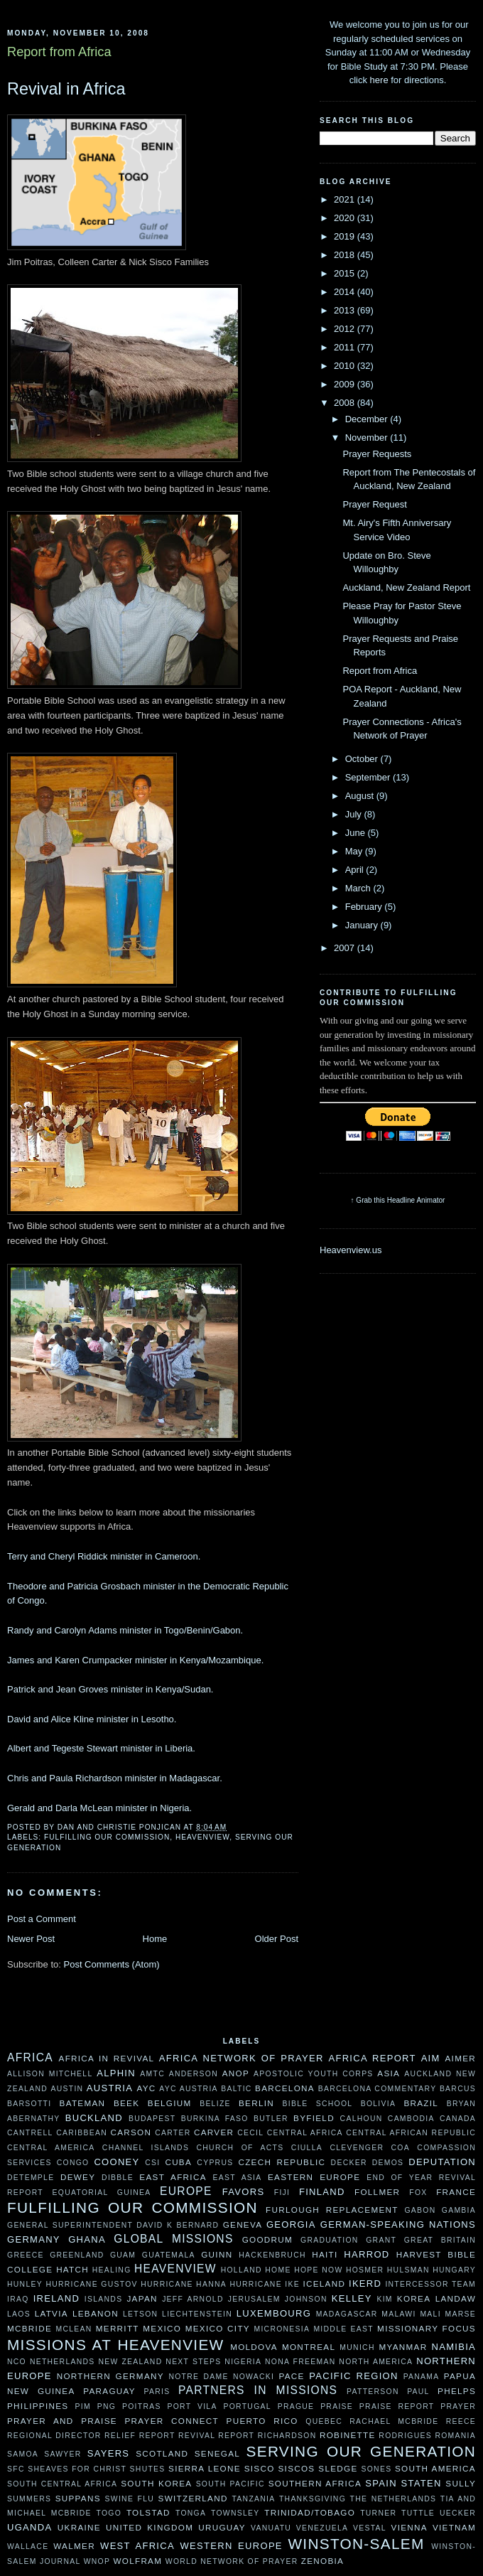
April (356, 869)
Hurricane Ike (264, 2284)
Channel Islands (145, 2148)
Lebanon (95, 2313)
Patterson (373, 2391)
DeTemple (30, 2177)
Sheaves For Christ (77, 2469)
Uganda (29, 2527)
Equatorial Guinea (102, 2192)
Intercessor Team (430, 2284)
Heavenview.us (350, 1250)
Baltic (236, 2089)
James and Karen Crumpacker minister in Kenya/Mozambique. (135, 1660)
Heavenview (202, 1837)
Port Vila (192, 2406)
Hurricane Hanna (184, 2284)
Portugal (247, 2406)
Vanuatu (271, 2528)
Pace (292, 2376)
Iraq (18, 2299)
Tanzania (253, 2499)
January (363, 925)
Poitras (141, 2406)
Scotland (162, 2453)
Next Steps (193, 2362)
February (365, 906)
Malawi (398, 2314)
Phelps (457, 2390)
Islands (104, 2299)
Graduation (329, 2240)
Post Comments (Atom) (112, 1964)
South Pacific (230, 2484)
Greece (25, 2255)
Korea (413, 2298)
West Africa (137, 2545)
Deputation (442, 2162)
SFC (16, 2469)
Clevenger (357, 2148)
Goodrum (267, 2239)
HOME (278, 2270)
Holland (241, 2270)
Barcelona (285, 2088)
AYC (146, 2088)
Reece (461, 2421)
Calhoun (361, 2118)
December (368, 419)
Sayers (108, 2453)
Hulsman (408, 2270)
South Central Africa (62, 2484)
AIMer (460, 2058)
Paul (418, 2391)
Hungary (454, 2270)
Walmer (74, 2545)
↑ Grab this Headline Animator (398, 1200)
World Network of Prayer (231, 2561)
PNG (106, 2406)
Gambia (459, 2210)
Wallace (27, 2546)
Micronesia (282, 2329)
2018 (345, 254)
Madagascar (347, 2314)
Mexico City (217, 2328)
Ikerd (365, 2283)
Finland (322, 2191)
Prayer (458, 2406)
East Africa (172, 2176)
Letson (140, 2314)
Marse (460, 2314)
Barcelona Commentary (377, 2089)
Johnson (306, 2299)
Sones (376, 2469)
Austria (110, 2088)
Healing (111, 2270)
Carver (214, 2132)
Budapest (152, 2118)
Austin (66, 2089)
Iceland (324, 2283)
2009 (345, 384)
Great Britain (440, 2240)
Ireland (56, 2298)
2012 (345, 328)
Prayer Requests (376, 454)
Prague (296, 2406)
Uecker (458, 2513)
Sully (460, 2483)
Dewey (77, 2176)
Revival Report (216, 2436)
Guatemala (168, 2255)
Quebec (323, 2421)
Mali (430, 2314)
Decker (349, 2163)
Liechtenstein (197, 2314)
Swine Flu (130, 2499)
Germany (33, 2239)
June (356, 832)
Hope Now (318, 2270)
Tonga (190, 2513)
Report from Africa (379, 670)
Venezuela (322, 2528)
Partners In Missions (257, 2390)
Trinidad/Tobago (309, 2512)
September (369, 777)
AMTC (152, 2074)
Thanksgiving (312, 2499)
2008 (345, 402)
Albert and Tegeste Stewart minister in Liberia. (101, 1748)
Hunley (25, 2284)
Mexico (162, 2328)
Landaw (455, 2298)
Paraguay (109, 2390)
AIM (430, 2058)
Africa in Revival (107, 2058)
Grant (381, 2240)
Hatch (72, 2269)
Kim (384, 2299)
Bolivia (378, 2104)
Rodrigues (405, 2436)
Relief (120, 2436)
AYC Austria (188, 2089)
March (359, 888)
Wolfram (137, 2560)
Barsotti (29, 2104)
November (368, 437)
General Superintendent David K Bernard (113, 2225)
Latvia (51, 2313)
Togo (108, 2513)
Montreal (308, 2346)
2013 (345, 310)
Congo (73, 2163)
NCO (16, 2362)
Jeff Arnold (193, 2299)
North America (376, 2362)
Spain (381, 2483)
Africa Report (372, 2058)
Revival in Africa (66, 89)
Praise (336, 2406)
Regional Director (54, 2436)
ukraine (79, 2527)
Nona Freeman (300, 2362)
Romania (455, 2436)
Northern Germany (110, 2376)
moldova (254, 2346)
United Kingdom (149, 2527)
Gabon (419, 2210)
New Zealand (130, 2362)
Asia (388, 2073)
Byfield (314, 2117)
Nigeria (242, 2362)
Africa (30, 2057)
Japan (141, 2298)
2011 (345, 347)
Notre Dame (198, 2377)
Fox (418, 2192)
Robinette (348, 2435)
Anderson (193, 2074)
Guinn (216, 2254)
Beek (126, 2103)
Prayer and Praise (62, 2420)
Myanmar (403, 2346)
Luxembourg (274, 2313)
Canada (458, 2118)
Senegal (217, 2453)
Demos (388, 2163)
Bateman (83, 2103)
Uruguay (222, 2527)
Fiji (282, 2192)
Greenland (77, 2255)
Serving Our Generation (361, 2451)
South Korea (156, 2483)
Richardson (287, 2436)
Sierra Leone (204, 2468)
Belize (215, 2104)
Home (155, 1938)
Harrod (366, 2254)
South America (435, 2468)
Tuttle (418, 2513)
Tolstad (148, 2512)
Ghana (87, 2239)
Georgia (291, 2224)
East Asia (237, 2177)
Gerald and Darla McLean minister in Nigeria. (99, 1808)
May (355, 851)
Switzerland (193, 2498)
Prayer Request (374, 504)
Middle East (343, 2329)
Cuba (178, 2162)
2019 (345, 236)
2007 (345, 948)
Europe (186, 2191)
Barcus (458, 2089)
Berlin (256, 2103)
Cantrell (30, 2133)
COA (400, 2148)
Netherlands (62, 2362)
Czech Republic (281, 2162)
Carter (172, 2133)
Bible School (318, 2104)
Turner (378, 2513)
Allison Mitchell (49, 2074)
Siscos (296, 2468)
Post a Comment (41, 1919)
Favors (243, 2191)
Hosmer (365, 2270)
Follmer (377, 2191)
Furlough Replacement (332, 2209)
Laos (19, 2314)
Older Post (276, 1938)
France (456, 2191)
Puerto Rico (262, 2420)
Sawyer (62, 2454)
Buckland (94, 2118)
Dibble (118, 2177)
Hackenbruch (272, 2255)
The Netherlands (393, 2499)
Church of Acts (240, 2148)
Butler (271, 2118)
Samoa (22, 2454)
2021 (345, 199)
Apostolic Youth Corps (314, 2074)
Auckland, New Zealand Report (406, 587)
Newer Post (31, 1938)
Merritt (117, 2328)
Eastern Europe (314, 2176)
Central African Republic (411, 2133)
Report (157, 2436)
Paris (157, 2391)
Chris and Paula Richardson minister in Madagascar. (114, 1778)
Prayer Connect (171, 2420)
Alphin (116, 2073)
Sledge (337, 2468)
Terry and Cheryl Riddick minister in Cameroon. (103, 1556)
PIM (83, 2406)
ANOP (235, 2073)
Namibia (453, 2346)
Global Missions (173, 2239)
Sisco (259, 2468)
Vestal (369, 2528)
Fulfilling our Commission (107, 1837)
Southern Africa (315, 2483)
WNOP (97, 2561)
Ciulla (306, 2148)
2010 (345, 365)
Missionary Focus (426, 2328)
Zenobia (322, 2560)
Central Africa (305, 2133)
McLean (74, 2329)
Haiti (324, 2254)
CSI (152, 2163)
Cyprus (215, 2163)
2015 (345, 273)
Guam (123, 2255)
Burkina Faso (215, 2118)
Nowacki (253, 2377)
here (379, 80)
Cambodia (411, 2118)
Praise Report (397, 2406)
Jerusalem (254, 2299)
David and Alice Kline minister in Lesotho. (91, 1719)
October (363, 758)
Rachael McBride (393, 2421)
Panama (421, 2377)
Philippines (37, 2405)
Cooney (116, 2162)
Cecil (250, 2133)
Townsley (235, 2513)
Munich (357, 2347)
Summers (29, 2499)
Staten (421, 2483)
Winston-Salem (356, 2543)
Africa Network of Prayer (241, 2058)
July (354, 814)
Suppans (78, 2498)
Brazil (420, 2103)
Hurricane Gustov (91, 2284)
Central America (50, 2148)
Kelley (352, 2298)
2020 (345, 218)
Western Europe (231, 2545)
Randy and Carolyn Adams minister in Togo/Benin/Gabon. (125, 1630)
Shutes (147, 2469)
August (360, 795)
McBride (29, 2328)
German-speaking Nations (398, 2224)
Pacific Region (353, 2376)
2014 (345, 291)
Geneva (243, 2224)
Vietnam (454, 2527)
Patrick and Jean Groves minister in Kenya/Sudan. (110, 1689)
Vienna (409, 2527)
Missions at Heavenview (115, 2344)
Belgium (170, 2103)
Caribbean (81, 2133)
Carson (130, 2132)
